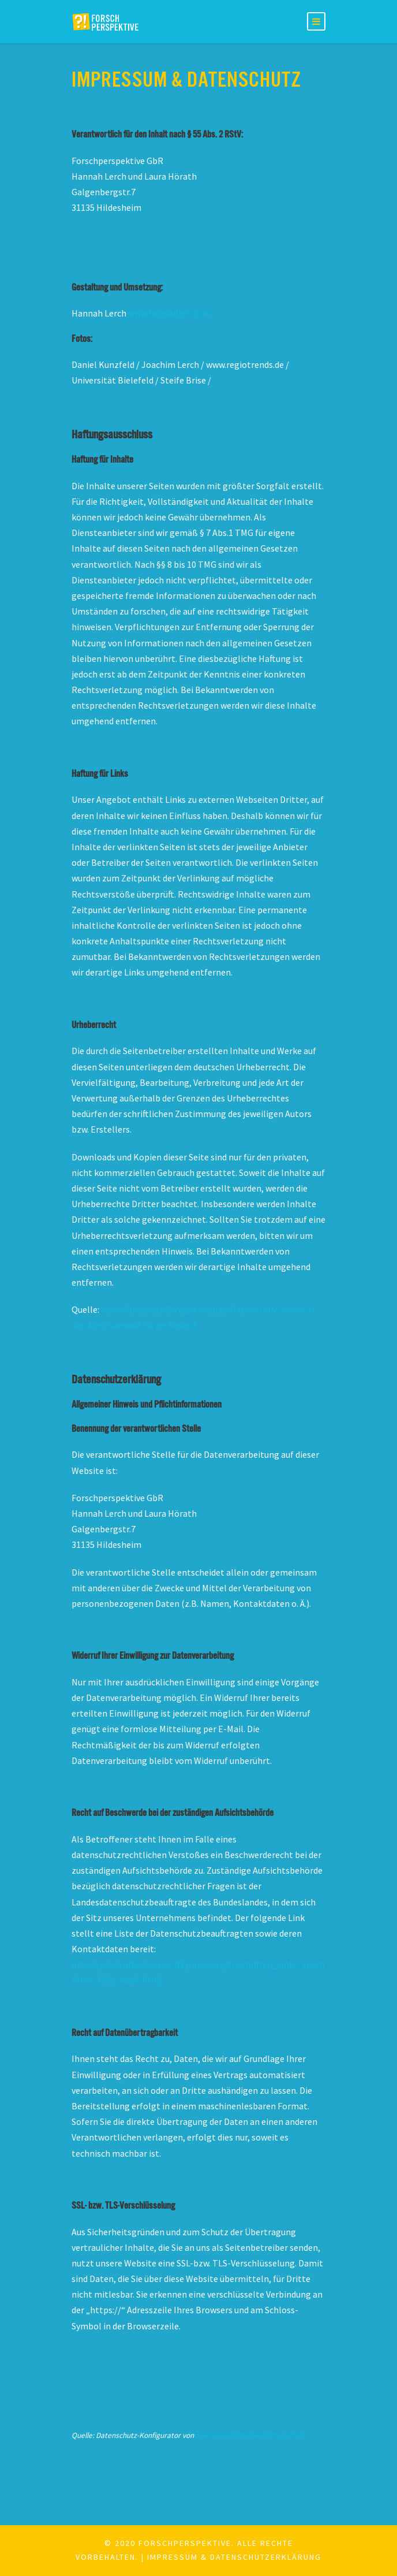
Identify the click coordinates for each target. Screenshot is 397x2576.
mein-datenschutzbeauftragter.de (249, 2435)
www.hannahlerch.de (168, 313)
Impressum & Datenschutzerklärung (234, 2557)
